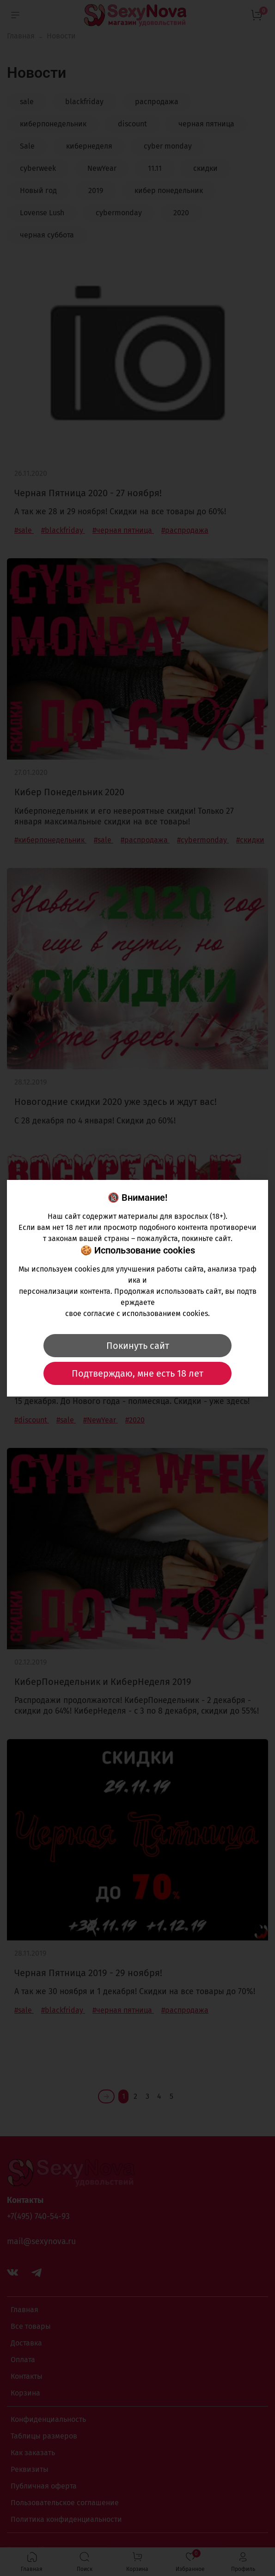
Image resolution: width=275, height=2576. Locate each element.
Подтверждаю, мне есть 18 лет (137, 1373)
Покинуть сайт (137, 1345)
